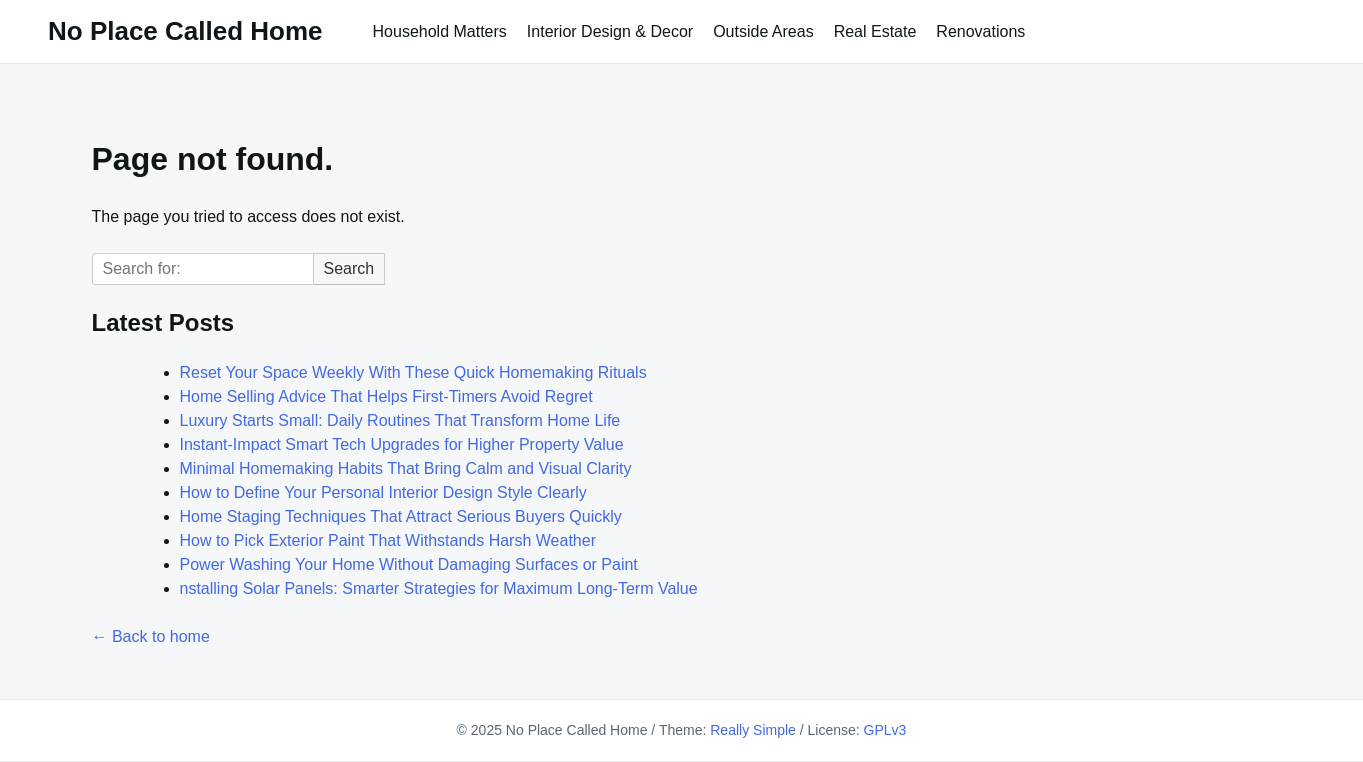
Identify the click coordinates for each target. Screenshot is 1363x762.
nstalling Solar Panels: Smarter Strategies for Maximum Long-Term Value (439, 588)
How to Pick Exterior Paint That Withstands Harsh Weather (388, 540)
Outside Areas (763, 31)
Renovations (980, 31)
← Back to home (151, 636)
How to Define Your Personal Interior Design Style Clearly (383, 492)
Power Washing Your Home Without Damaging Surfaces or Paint (409, 564)
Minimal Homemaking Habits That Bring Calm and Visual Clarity (406, 468)
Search (349, 268)
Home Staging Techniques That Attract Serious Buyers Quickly (401, 516)
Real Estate (875, 31)
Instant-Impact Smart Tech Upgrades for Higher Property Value (402, 444)
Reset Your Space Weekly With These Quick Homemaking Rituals (413, 372)
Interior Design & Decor (610, 31)
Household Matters (440, 31)
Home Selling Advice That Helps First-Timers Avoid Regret (386, 396)
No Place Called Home (185, 31)
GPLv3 (885, 730)
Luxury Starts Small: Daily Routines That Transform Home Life (400, 420)
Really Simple (753, 730)
